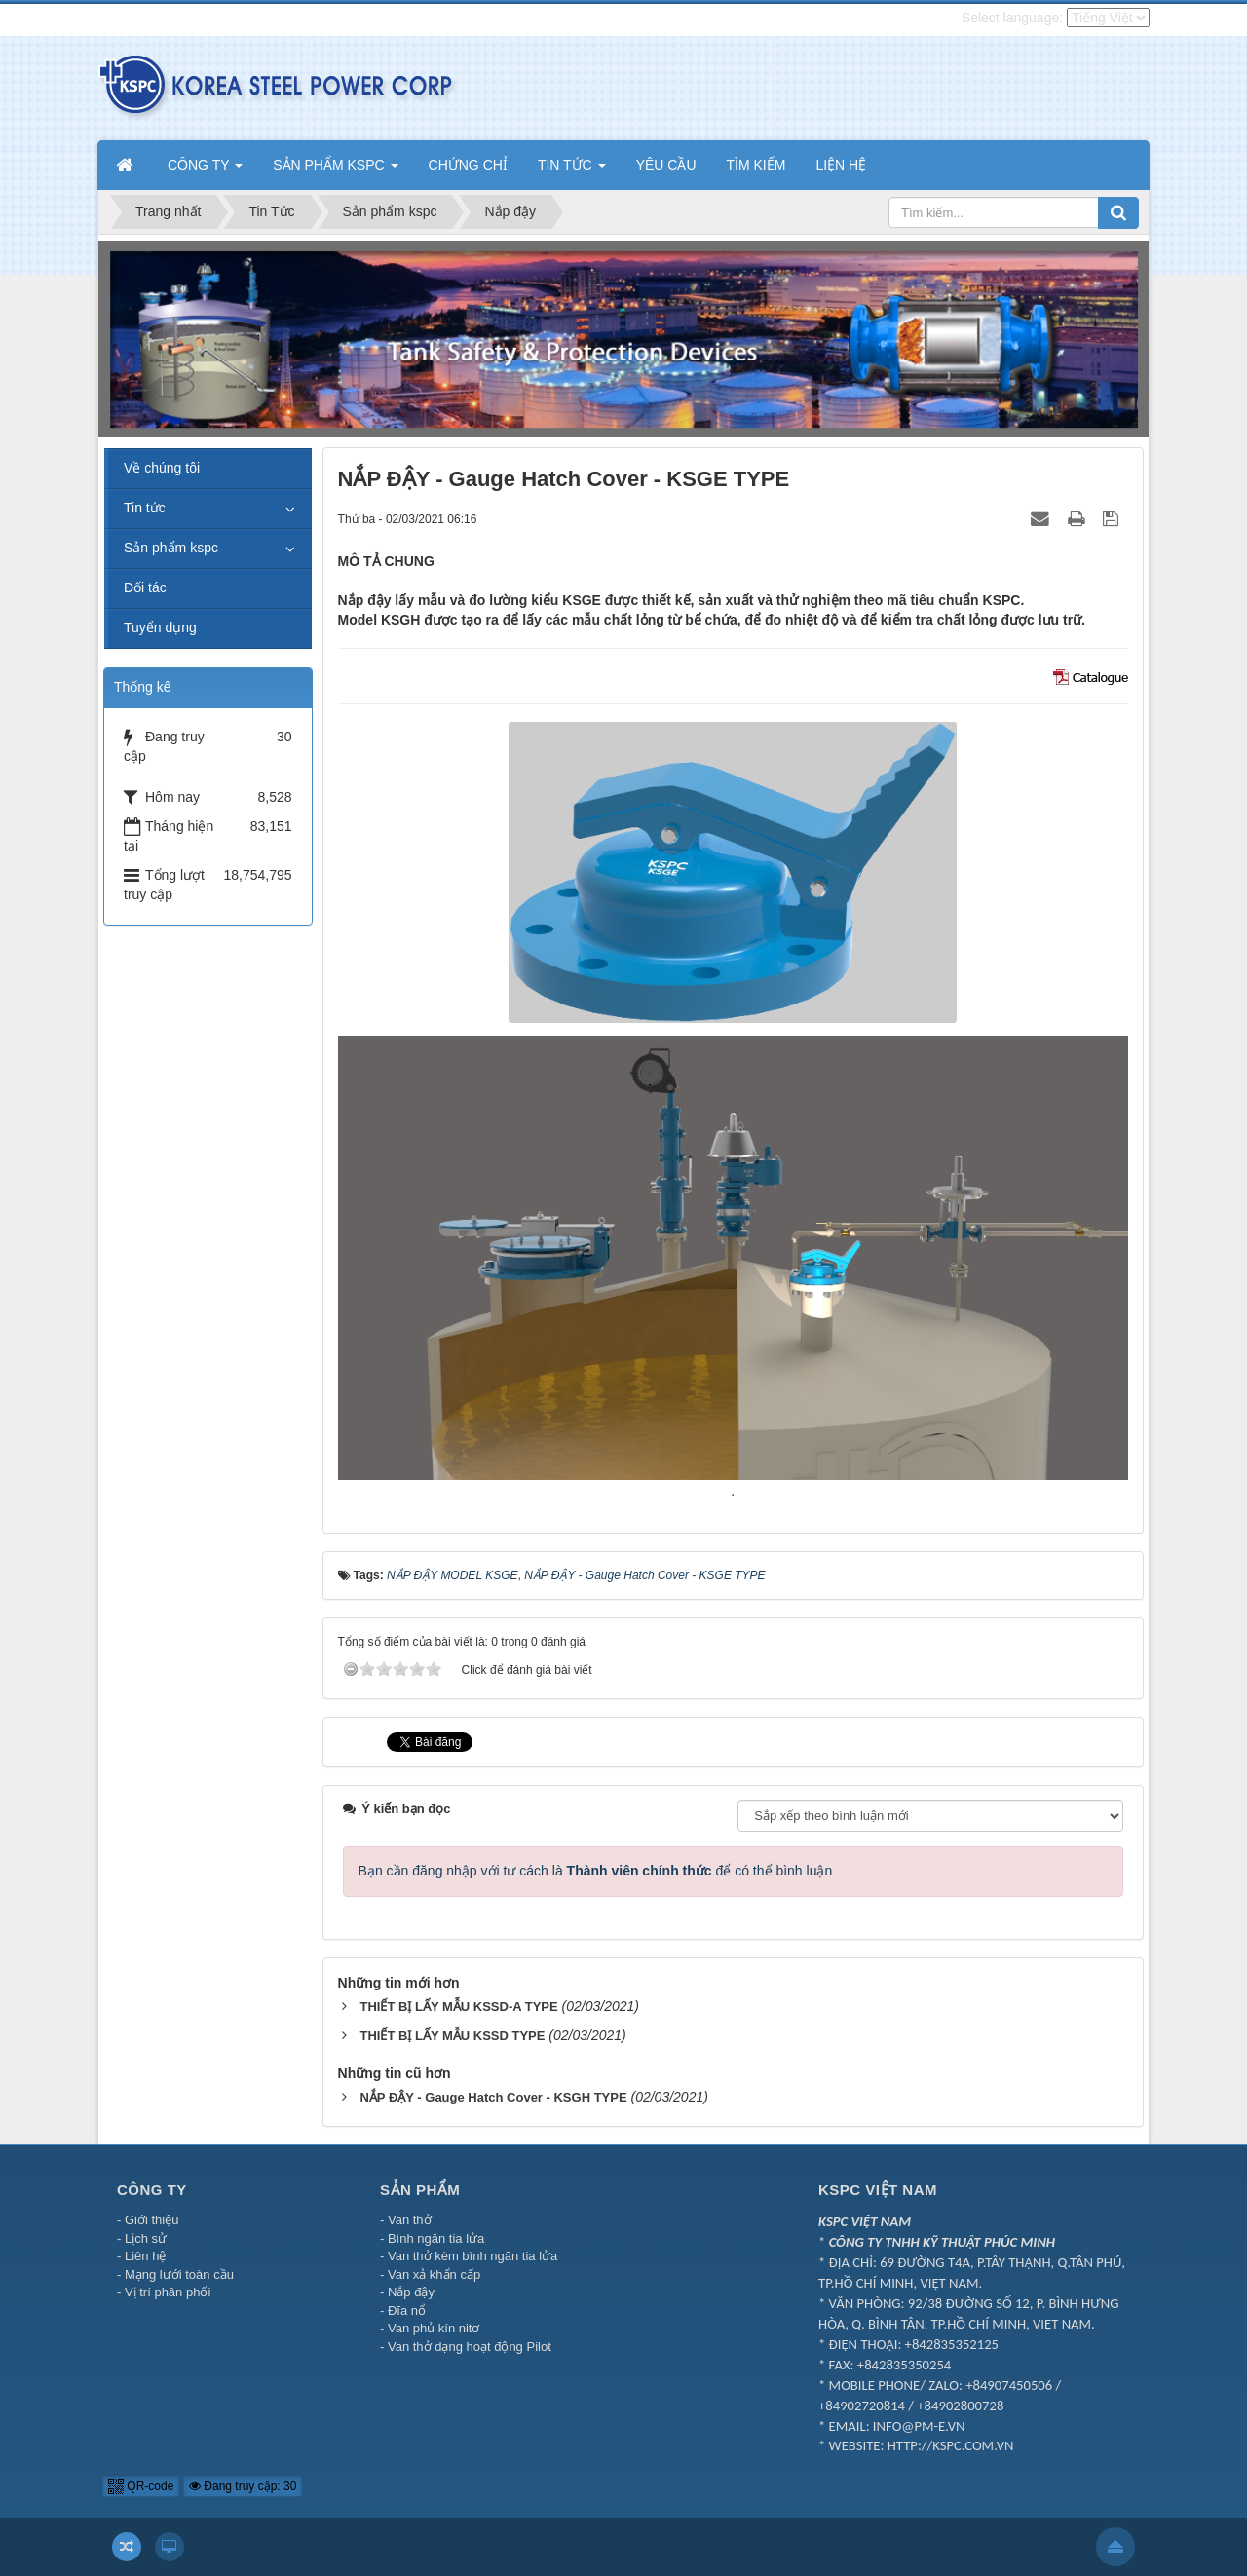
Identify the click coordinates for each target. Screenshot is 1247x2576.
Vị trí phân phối (167, 2292)
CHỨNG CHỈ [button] (468, 164)
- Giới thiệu (147, 2220)
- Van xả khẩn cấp (430, 2274)
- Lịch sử (142, 2238)
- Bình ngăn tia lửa (432, 2238)
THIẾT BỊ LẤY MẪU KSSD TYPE (452, 2035)
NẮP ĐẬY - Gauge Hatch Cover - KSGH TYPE (492, 2097)
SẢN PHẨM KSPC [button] (335, 170)
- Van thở (406, 2220)
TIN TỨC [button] (572, 170)
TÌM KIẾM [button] (756, 164)
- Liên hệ (141, 2256)
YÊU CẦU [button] (666, 164)
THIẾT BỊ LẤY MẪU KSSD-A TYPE (458, 2006)
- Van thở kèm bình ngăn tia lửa (468, 2256)
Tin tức (145, 507)
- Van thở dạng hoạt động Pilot (465, 2346)
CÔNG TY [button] (205, 170)
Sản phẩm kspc (171, 547)
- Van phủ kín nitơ (429, 2328)
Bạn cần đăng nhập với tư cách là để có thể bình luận (596, 1870)
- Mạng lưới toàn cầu (175, 2274)
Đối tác (145, 587)
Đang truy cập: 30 (242, 2486)
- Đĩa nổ (403, 2310)
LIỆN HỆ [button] (840, 164)
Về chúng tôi (162, 467)
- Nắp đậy (407, 2292)
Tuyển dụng (160, 627)
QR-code (140, 2486)
